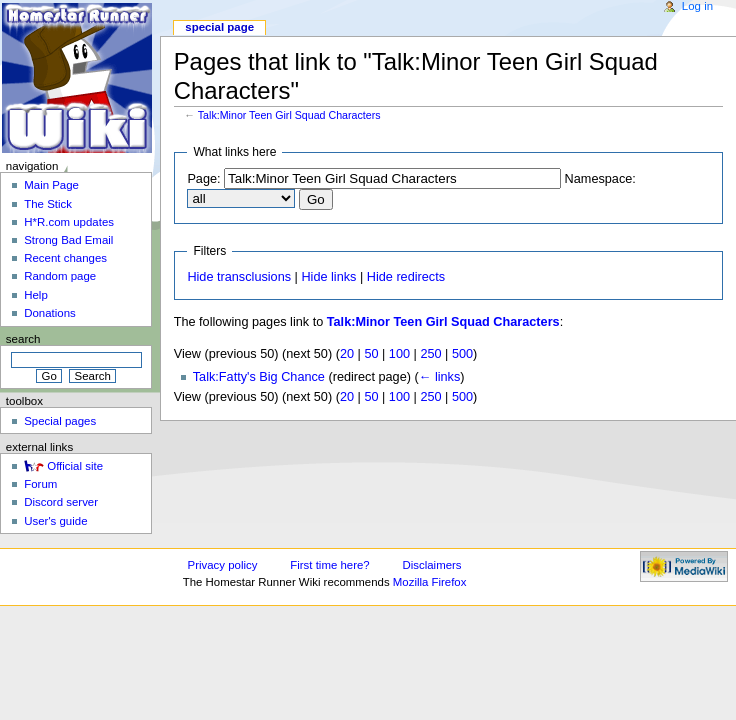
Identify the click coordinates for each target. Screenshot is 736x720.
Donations (50, 313)
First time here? (329, 565)
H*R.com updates (69, 222)
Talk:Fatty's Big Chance (259, 377)
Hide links (328, 277)
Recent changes (65, 258)
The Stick (48, 204)
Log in (697, 6)
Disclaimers (432, 565)
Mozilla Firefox (430, 582)
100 (399, 354)
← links (440, 377)
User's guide (55, 521)
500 (462, 354)
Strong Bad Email (68, 240)
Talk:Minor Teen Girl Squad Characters (289, 115)
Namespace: (600, 179)
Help (36, 295)
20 (347, 354)
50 (371, 354)
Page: (203, 179)
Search (23, 339)
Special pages (60, 421)
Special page (219, 27)
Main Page (51, 185)
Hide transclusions (239, 277)
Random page (60, 276)
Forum (40, 484)
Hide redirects (406, 277)
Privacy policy (223, 565)
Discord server (61, 502)
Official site (75, 466)
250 (430, 354)
